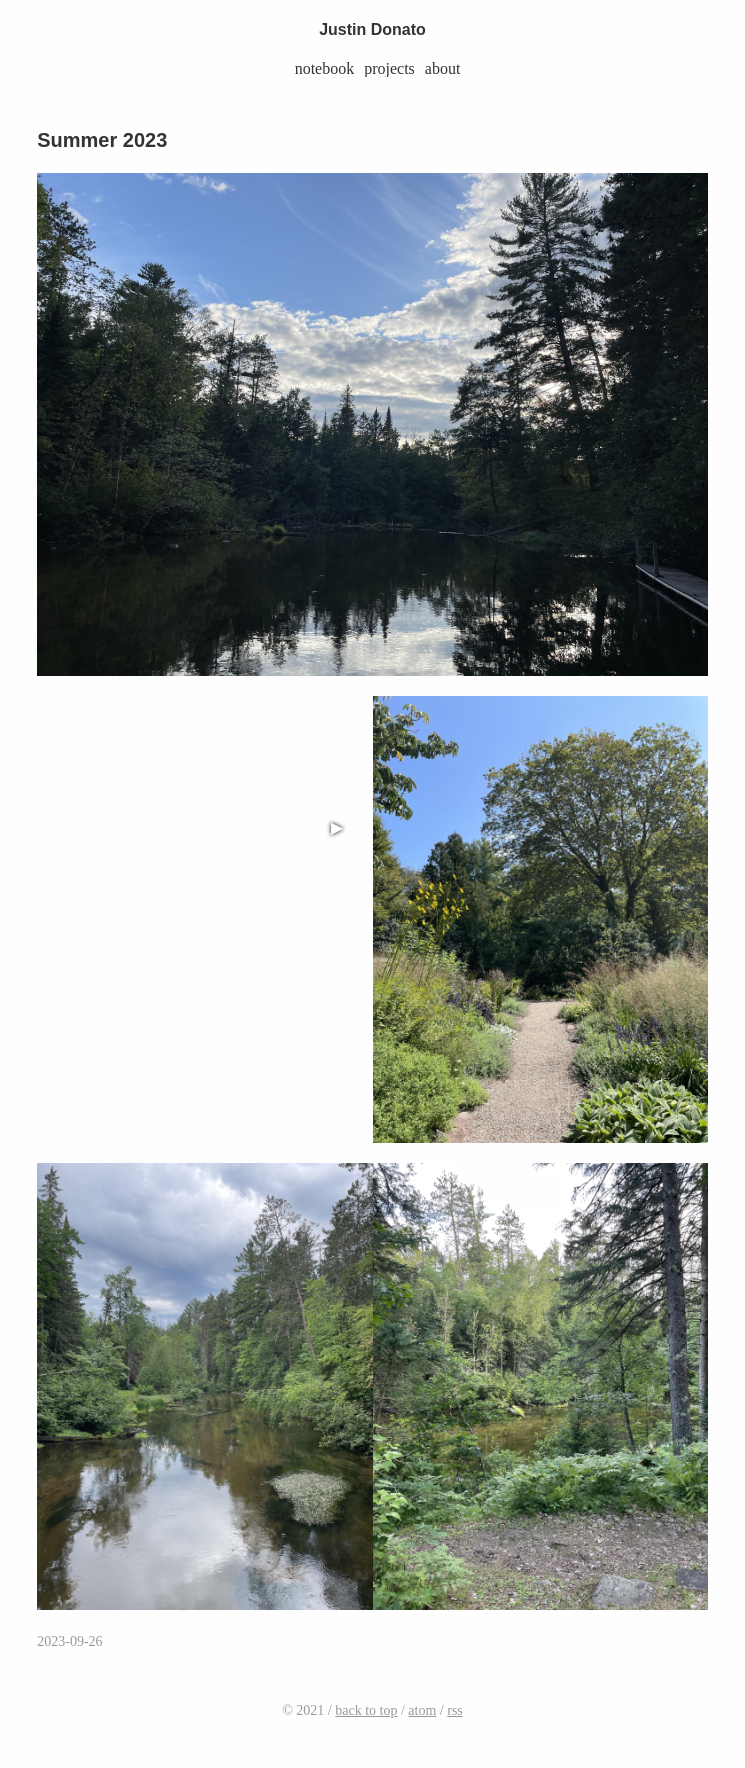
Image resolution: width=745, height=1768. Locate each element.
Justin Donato (372, 29)
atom (422, 1710)
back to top (366, 1710)
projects (389, 68)
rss (455, 1710)
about (443, 68)
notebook (325, 68)
